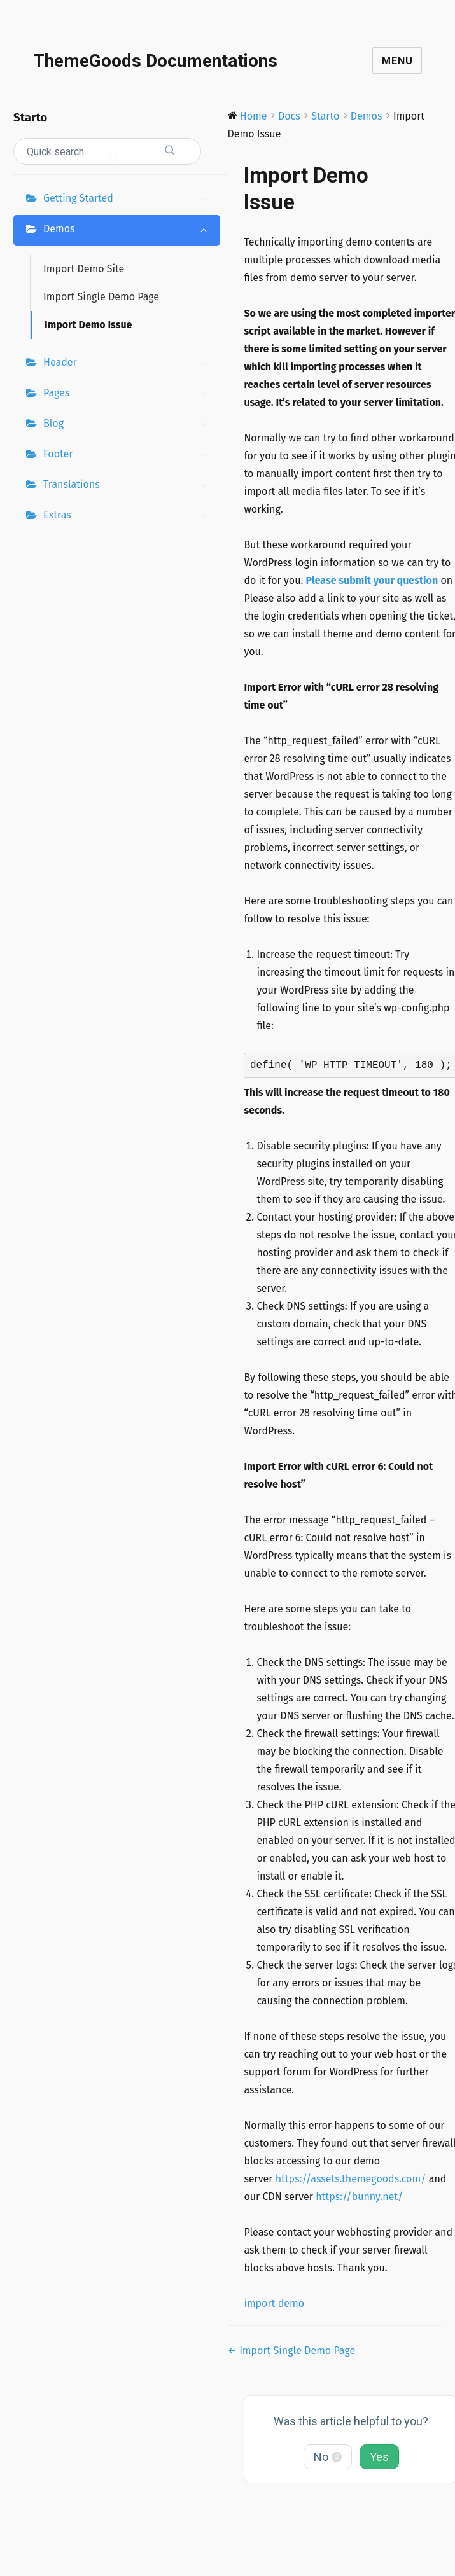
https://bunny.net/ (359, 2197)
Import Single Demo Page (101, 297)
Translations (128, 486)
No (328, 2456)
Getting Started (128, 200)
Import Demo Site (83, 269)
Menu (397, 61)
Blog (128, 425)
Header (128, 364)
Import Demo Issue (88, 325)
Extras (128, 516)
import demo (274, 2303)
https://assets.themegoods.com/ (351, 2179)
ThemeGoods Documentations (155, 60)
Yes (379, 2456)
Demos (128, 230)
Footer (128, 455)
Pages (128, 394)
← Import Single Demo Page (292, 2350)
